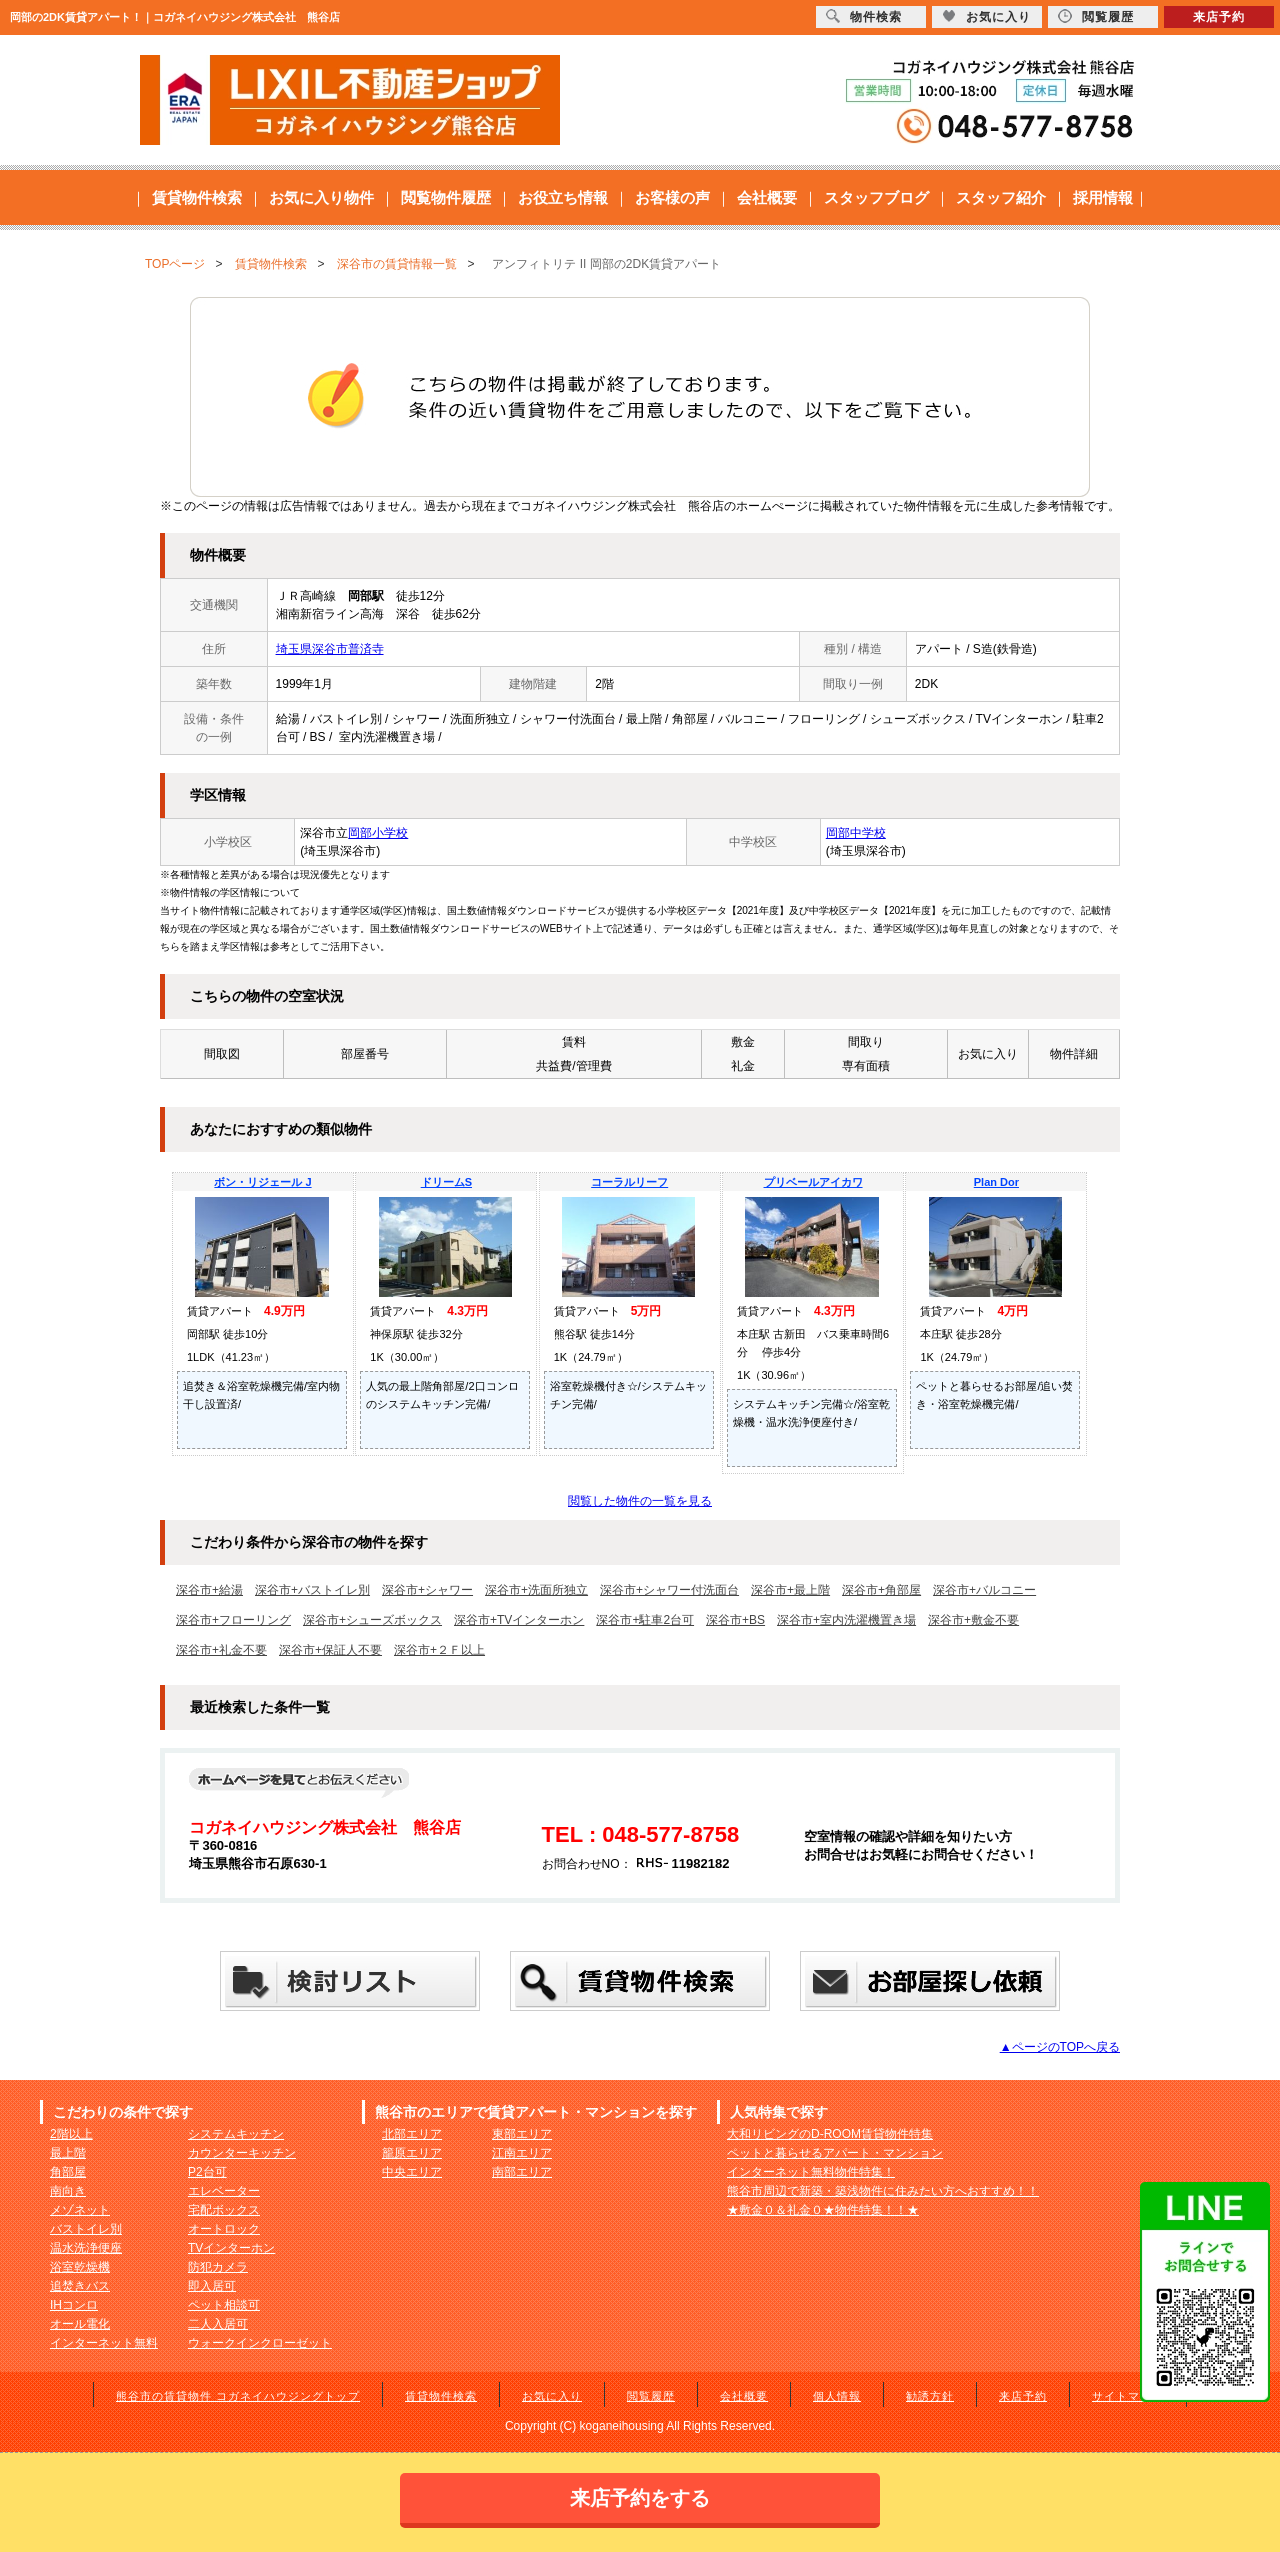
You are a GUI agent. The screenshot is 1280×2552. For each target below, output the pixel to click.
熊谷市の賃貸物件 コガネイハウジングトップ (238, 2396)
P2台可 (207, 2172)
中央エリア (412, 2172)
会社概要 (767, 197)
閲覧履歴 (651, 2396)
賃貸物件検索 (197, 197)
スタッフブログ (876, 197)
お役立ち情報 (563, 197)
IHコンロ (74, 2305)
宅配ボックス (224, 2210)
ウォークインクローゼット (260, 2343)
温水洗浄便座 (86, 2248)
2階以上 (71, 2134)
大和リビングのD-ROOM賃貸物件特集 (830, 2134)
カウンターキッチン (242, 2153)
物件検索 (864, 16)
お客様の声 (672, 197)
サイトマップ (1128, 2396)
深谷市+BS (735, 1620)
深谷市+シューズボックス (372, 1620)
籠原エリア (412, 2153)
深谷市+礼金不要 (221, 1650)
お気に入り (552, 2396)
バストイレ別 (86, 2229)
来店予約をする (640, 2498)
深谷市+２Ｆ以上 (439, 1650)
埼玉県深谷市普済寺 (330, 649)
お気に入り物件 (321, 197)
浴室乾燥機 (80, 2267)
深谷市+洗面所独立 (536, 1590)
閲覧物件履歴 (446, 197)
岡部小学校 (378, 833)
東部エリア (522, 2134)
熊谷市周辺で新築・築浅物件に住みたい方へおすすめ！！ (883, 2191)
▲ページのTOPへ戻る (1060, 2047)
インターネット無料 (104, 2343)
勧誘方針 (930, 2396)
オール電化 (80, 2324)
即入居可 (212, 2286)
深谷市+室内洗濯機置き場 (846, 1620)
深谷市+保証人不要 (330, 1650)
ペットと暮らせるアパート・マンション (835, 2153)
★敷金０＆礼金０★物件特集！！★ (823, 2210)
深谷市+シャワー (427, 1590)
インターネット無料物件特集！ (811, 2172)
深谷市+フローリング (233, 1620)
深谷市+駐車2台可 (645, 1620)
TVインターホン (231, 2248)
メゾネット (80, 2210)
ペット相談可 (224, 2305)
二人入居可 (218, 2324)
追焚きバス (80, 2286)
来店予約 (1023, 2396)
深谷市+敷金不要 (973, 1620)
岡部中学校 (856, 833)
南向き (68, 2191)
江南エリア (522, 2153)
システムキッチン (236, 2134)
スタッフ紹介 (1001, 197)
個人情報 (837, 2396)
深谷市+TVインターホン (519, 1620)
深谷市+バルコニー (984, 1590)
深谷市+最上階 (790, 1590)
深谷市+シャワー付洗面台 (669, 1590)
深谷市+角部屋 (881, 1590)
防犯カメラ (218, 2267)
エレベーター (224, 2191)
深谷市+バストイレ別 (312, 1590)
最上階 (68, 2153)
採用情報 (1103, 197)
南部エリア (522, 2172)
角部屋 (68, 2172)
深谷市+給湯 (209, 1590)
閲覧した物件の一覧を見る (640, 1501)
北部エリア (412, 2134)
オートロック (224, 2229)
